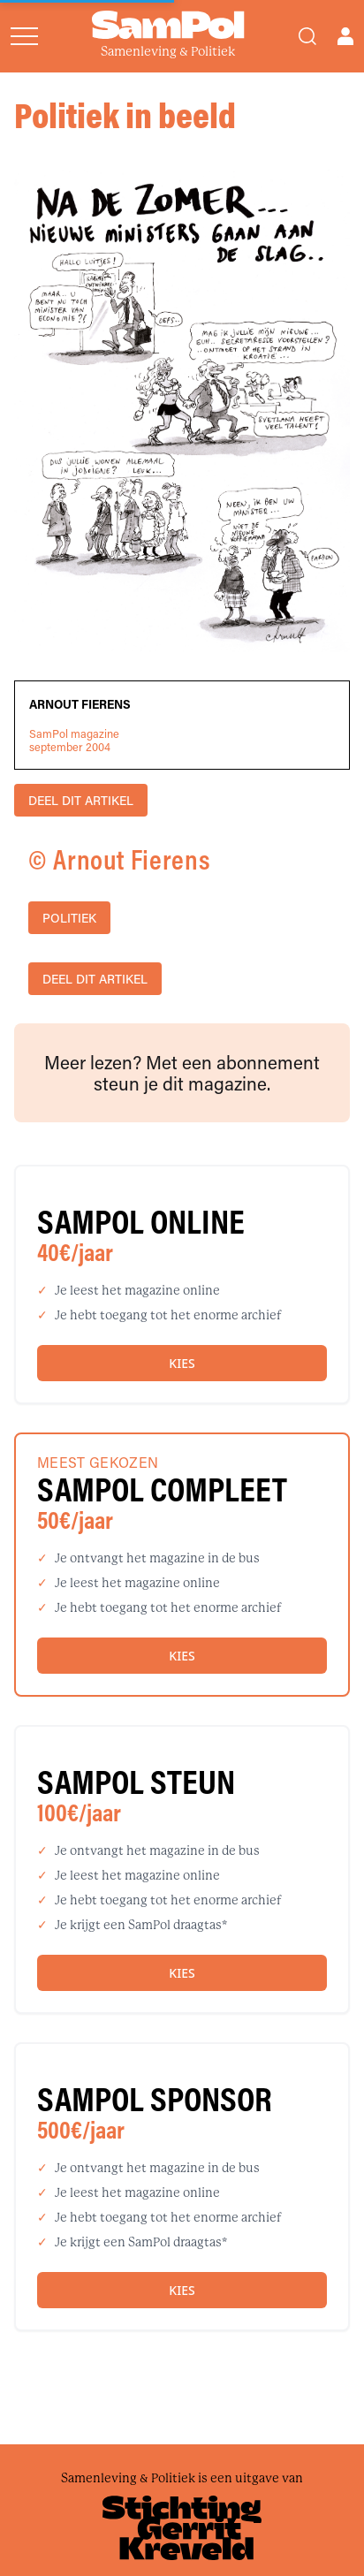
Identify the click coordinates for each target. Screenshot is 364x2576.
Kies (181, 1363)
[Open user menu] (345, 36)
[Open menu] (24, 36)
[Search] (307, 36)
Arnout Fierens (80, 704)
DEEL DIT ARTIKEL (80, 800)
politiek (69, 917)
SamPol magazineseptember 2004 (74, 740)
